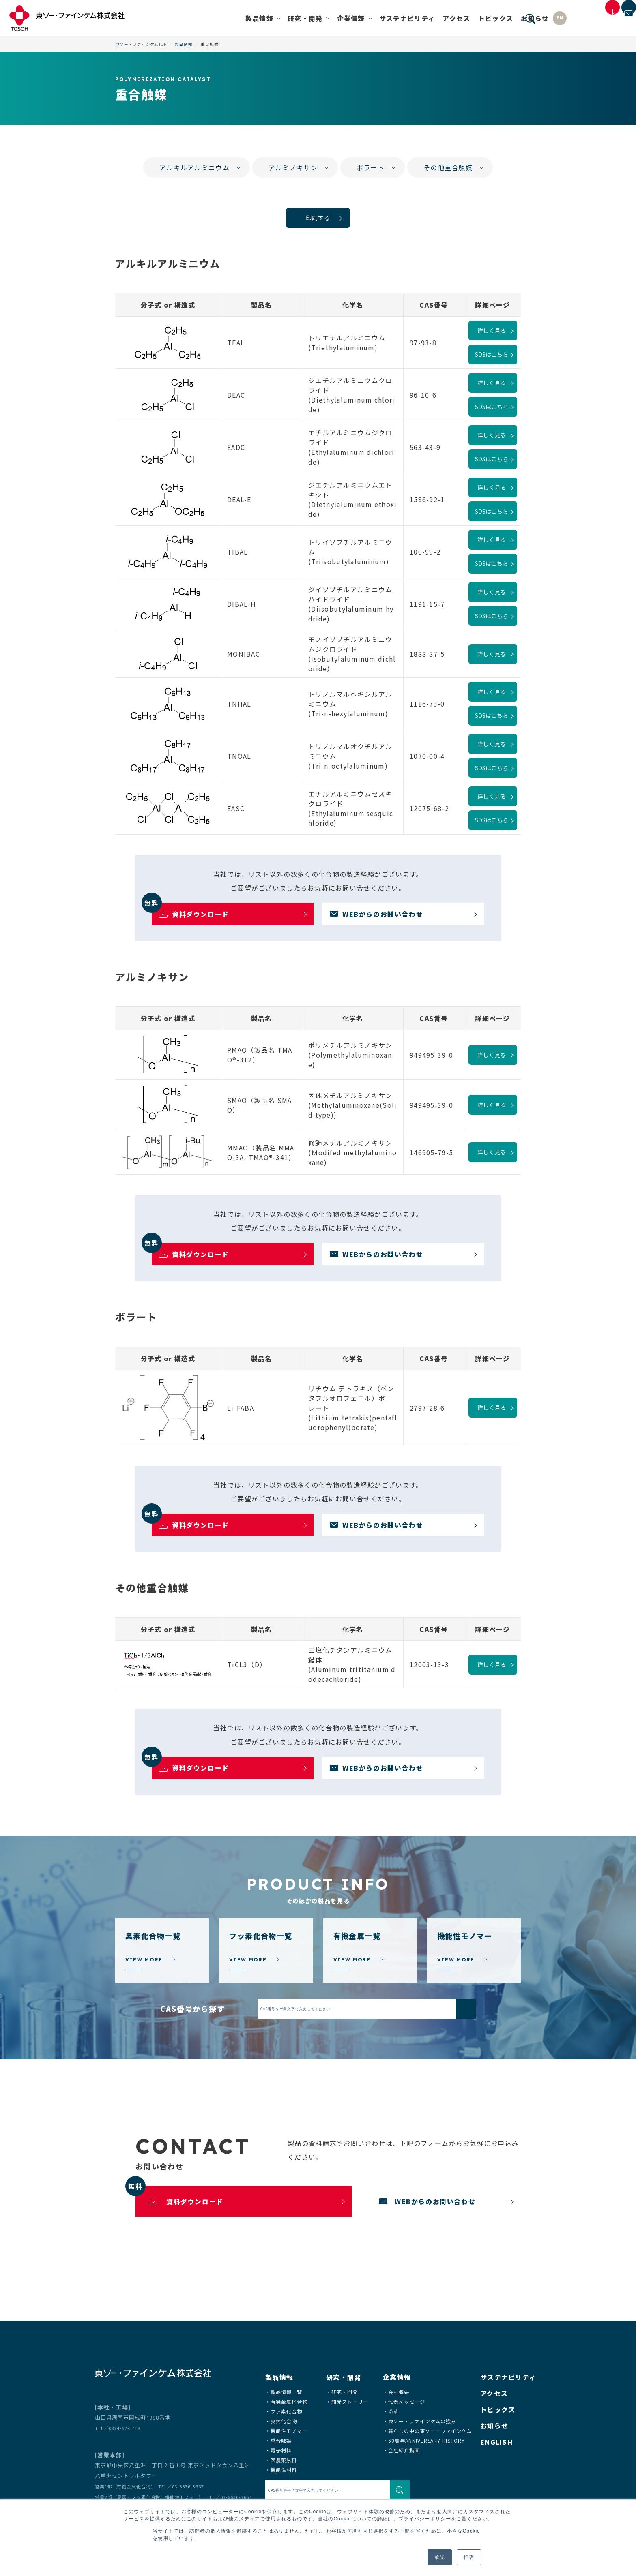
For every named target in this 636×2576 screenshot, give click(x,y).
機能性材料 (284, 2469)
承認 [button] (439, 2557)
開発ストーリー (349, 2401)
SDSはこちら (491, 354)
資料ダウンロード (190, 911)
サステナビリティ (352, 18)
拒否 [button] (469, 2557)
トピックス (440, 18)
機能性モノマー (289, 2430)
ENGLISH (496, 2442)
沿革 (393, 2411)
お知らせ (480, 18)
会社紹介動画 (404, 2450)
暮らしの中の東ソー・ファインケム (430, 2430)
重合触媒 (281, 2440)
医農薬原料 (284, 2459)
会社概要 (398, 2391)
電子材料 (281, 2450)
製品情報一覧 (286, 2391)
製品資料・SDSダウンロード (569, 27)
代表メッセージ (406, 2401)
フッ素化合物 (286, 2411)
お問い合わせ (614, 24)
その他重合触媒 (448, 167)
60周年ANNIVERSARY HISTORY (426, 2440)
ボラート (371, 167)
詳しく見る (491, 330)
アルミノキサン (293, 167)
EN (505, 18)
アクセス (401, 18)
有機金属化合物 (289, 2401)
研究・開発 (344, 2391)
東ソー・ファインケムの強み (422, 2421)
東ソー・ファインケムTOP (140, 44)
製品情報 (183, 44)
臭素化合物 (284, 2421)
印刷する (318, 218)
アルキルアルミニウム (194, 167)
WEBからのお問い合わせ (382, 914)
